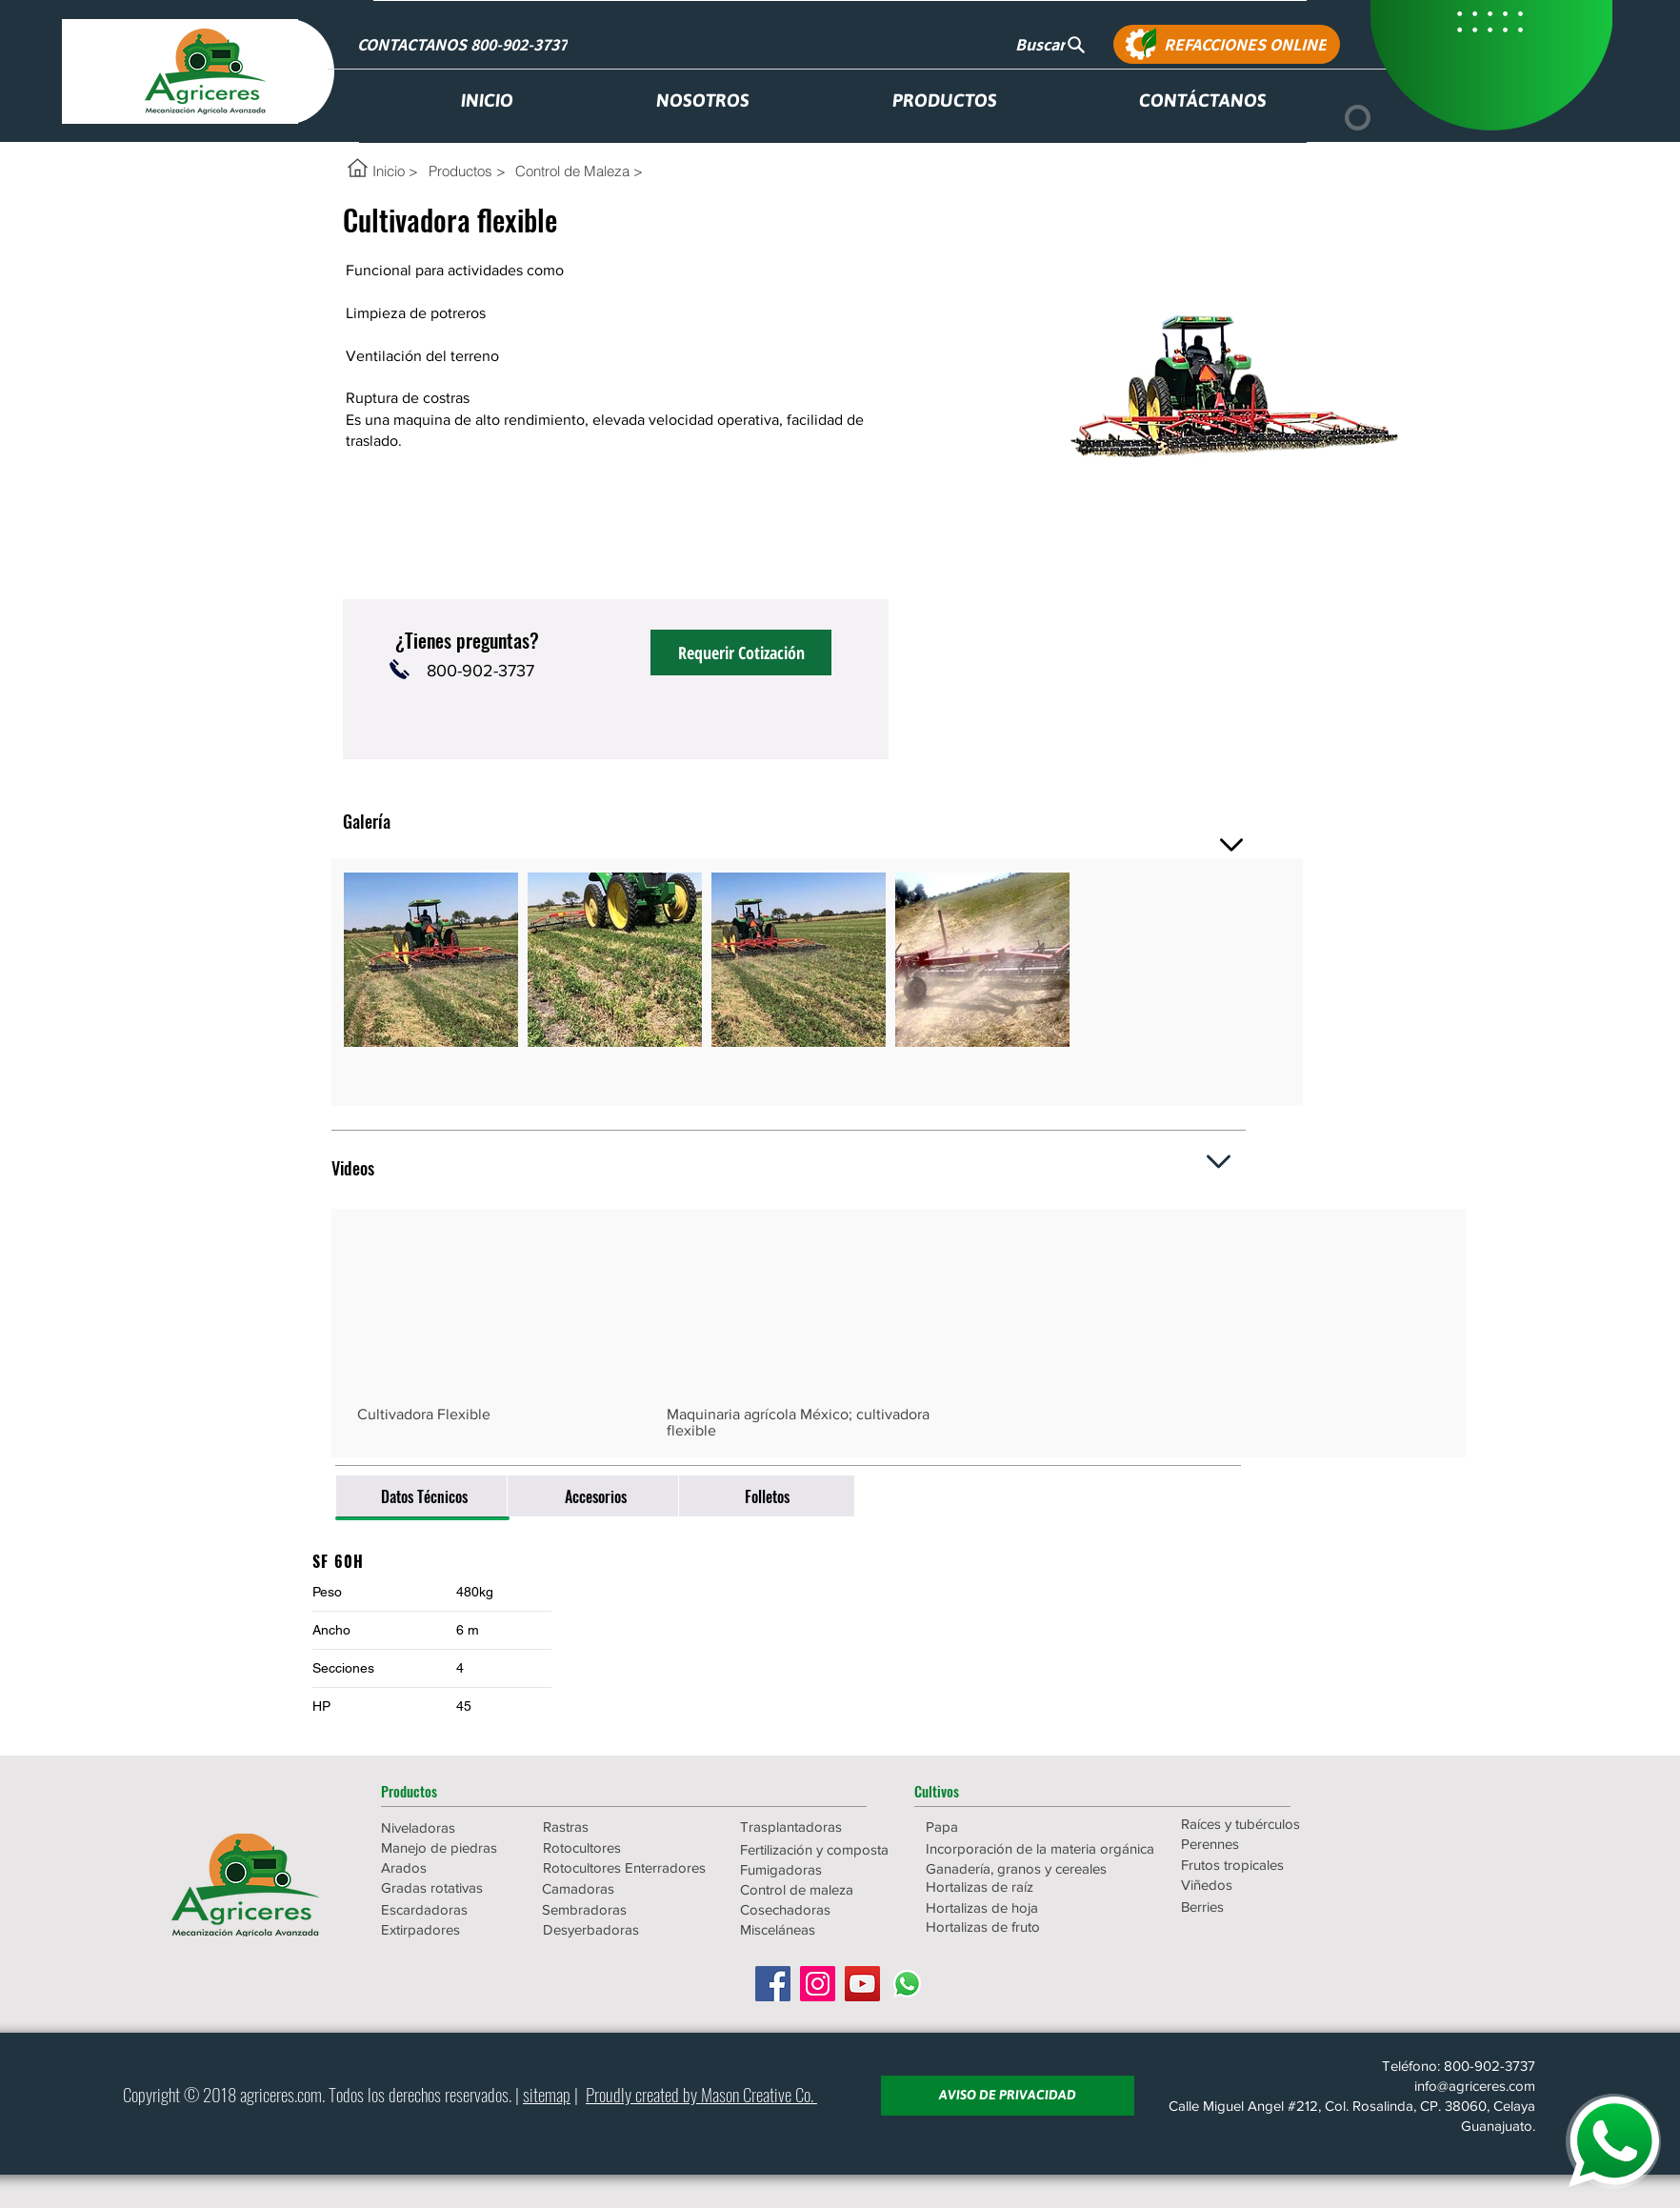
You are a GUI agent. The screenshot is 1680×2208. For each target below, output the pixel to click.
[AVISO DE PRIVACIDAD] (1007, 2096)
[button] (448, 1791)
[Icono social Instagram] (817, 1983)
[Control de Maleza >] (579, 170)
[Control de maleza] (822, 1889)
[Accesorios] (595, 1496)
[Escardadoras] (448, 1909)
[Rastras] (610, 1827)
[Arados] (448, 1867)
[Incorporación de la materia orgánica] (1040, 1848)
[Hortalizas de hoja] (1008, 1907)
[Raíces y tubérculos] (1263, 1824)
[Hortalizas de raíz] (1008, 1887)
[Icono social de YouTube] (862, 1983)
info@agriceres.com (1474, 2086)
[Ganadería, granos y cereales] (1017, 1868)
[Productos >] (467, 170)
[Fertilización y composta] (822, 1849)
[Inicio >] (395, 170)
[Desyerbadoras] (625, 1929)
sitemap (546, 2093)
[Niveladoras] (448, 1827)
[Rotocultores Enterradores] (625, 1867)
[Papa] (1008, 1827)
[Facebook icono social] (772, 1983)
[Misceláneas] (822, 1929)
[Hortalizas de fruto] (1008, 1927)
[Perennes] (1263, 1844)
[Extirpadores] (448, 1929)
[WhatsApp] (907, 1983)
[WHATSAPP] (1613, 2141)
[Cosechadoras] (822, 1909)
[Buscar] (1050, 44)
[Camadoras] (624, 1888)
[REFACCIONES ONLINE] (1226, 44)
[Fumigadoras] (822, 1869)
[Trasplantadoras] (822, 1827)
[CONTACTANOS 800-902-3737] (464, 44)
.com (308, 2093)
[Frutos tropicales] (1263, 1865)
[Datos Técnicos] (423, 1496)
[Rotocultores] (610, 1847)
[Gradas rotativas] (448, 1887)
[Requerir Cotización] (740, 652)
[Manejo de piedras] (448, 1847)
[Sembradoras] (624, 1909)
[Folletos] (766, 1496)
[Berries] (1263, 1907)
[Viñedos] (1263, 1885)
